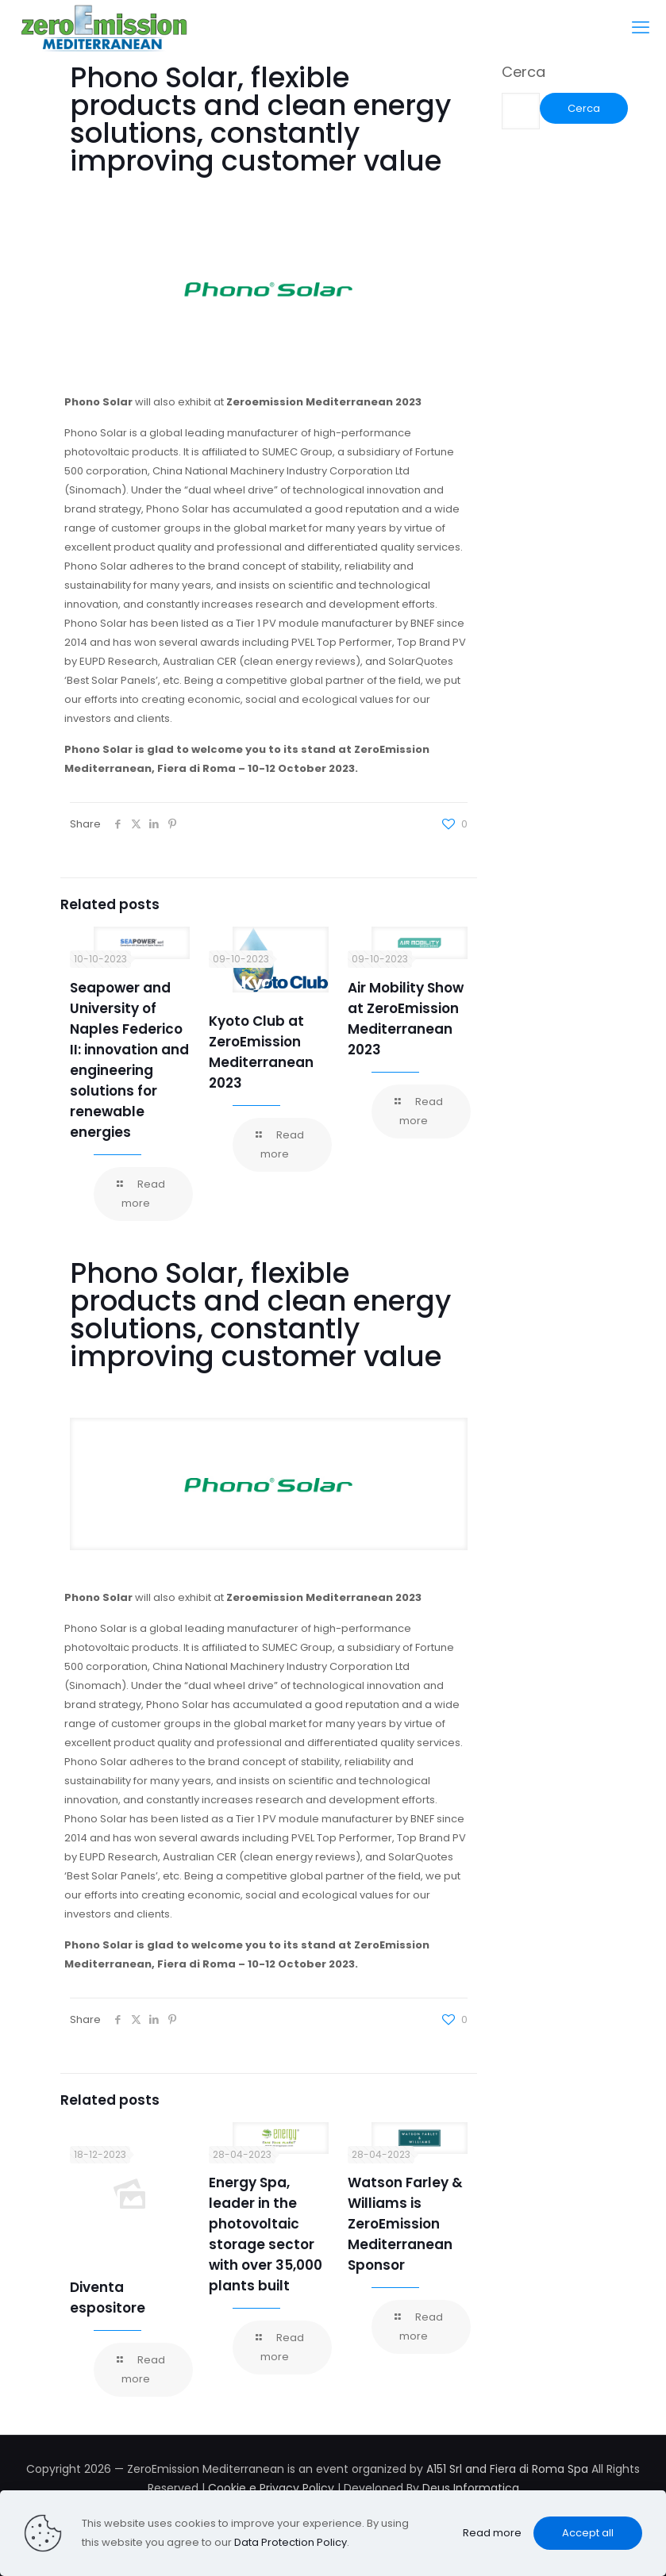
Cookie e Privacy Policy (271, 2488)
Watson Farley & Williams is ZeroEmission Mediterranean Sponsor (405, 2224)
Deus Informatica (470, 2488)
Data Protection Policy (290, 2542)
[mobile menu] (640, 27)
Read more (492, 2532)
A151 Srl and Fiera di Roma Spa (507, 2469)
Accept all (588, 2532)
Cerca (523, 72)
